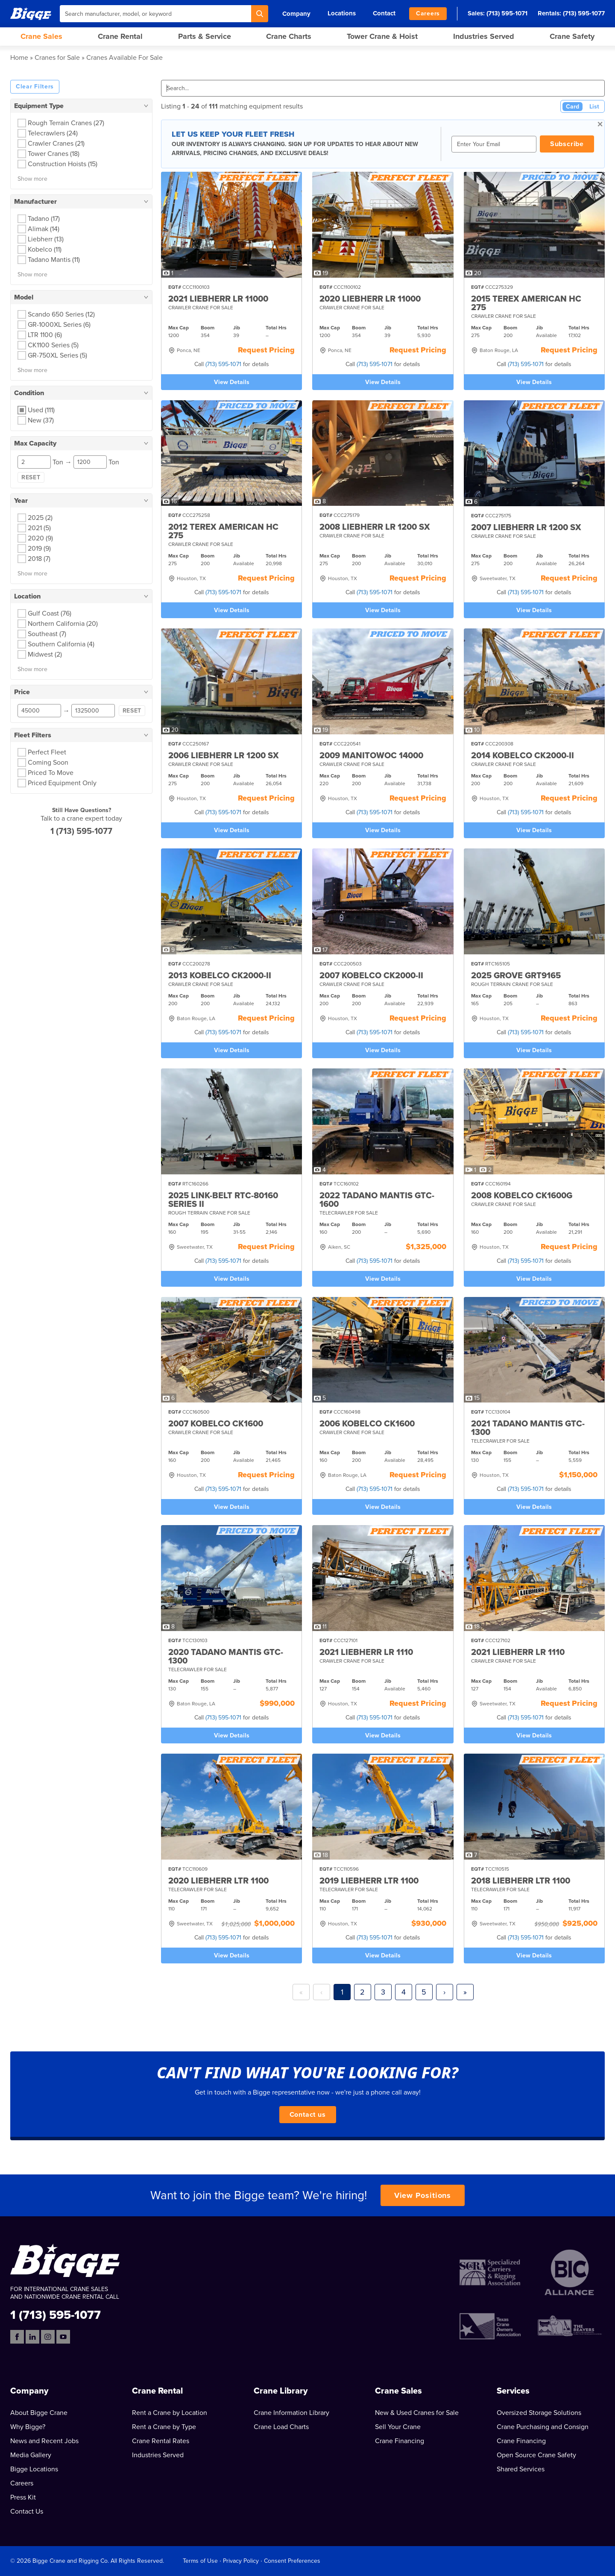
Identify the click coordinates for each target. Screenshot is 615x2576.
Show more (32, 178)
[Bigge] (30, 13)
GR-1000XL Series (59, 324)
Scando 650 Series (61, 314)
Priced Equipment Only (62, 783)
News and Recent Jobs (44, 2441)
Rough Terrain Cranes (66, 123)
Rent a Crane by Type (164, 2427)
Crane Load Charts (281, 2427)
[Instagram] (48, 2337)
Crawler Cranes (56, 143)
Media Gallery (30, 2455)
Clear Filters (35, 86)
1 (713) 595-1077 (81, 831)
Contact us (308, 2114)
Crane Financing (399, 2441)
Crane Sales (41, 36)
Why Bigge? (27, 2427)
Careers (428, 13)
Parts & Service (204, 36)
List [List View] (594, 106)
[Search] (259, 13)
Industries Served (483, 36)
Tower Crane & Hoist (382, 36)
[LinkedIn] (32, 2337)
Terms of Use (200, 2560)
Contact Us (26, 2511)
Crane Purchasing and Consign (543, 2427)
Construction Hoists (62, 164)
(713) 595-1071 (506, 13)
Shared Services (521, 2469)
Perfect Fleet (47, 752)
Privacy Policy (241, 2560)
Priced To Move (50, 773)
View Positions (422, 2195)
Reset (31, 477)
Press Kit (23, 2497)
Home (19, 57)
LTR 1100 (45, 335)
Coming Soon (48, 762)
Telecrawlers (53, 133)
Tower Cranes (53, 154)
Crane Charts (288, 36)
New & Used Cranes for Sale (417, 2413)
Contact (384, 13)
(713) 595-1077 (584, 13)
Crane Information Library (291, 2413)
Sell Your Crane (398, 2427)
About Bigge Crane (38, 2413)
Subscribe (567, 144)
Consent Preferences (292, 2560)
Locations (342, 13)
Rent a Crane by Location (169, 2413)
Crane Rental (120, 36)
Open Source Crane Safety (536, 2455)
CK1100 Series (53, 345)
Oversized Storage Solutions (539, 2413)
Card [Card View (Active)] (572, 106)
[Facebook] (17, 2337)
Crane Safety (572, 36)
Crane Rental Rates (160, 2441)
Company (296, 14)
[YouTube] (63, 2337)
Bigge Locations (34, 2469)
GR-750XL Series (57, 355)
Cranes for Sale (57, 57)
